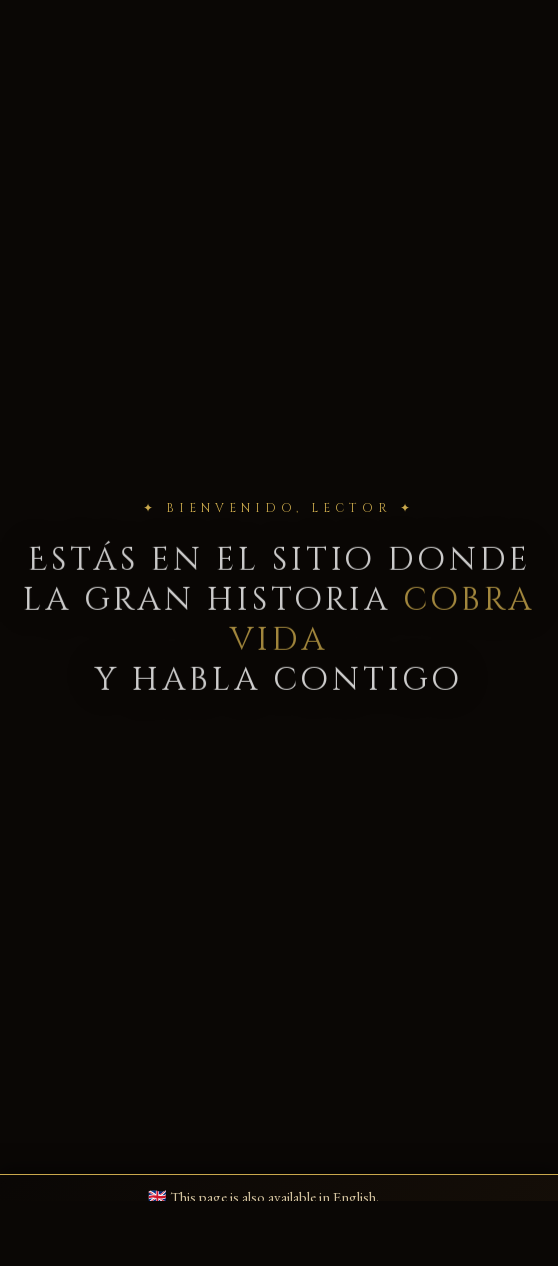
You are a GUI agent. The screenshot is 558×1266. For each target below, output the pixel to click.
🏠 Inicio (39, 70)
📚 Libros (100, 70)
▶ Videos (262, 70)
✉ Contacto (331, 70)
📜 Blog (204, 70)
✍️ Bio (154, 70)
